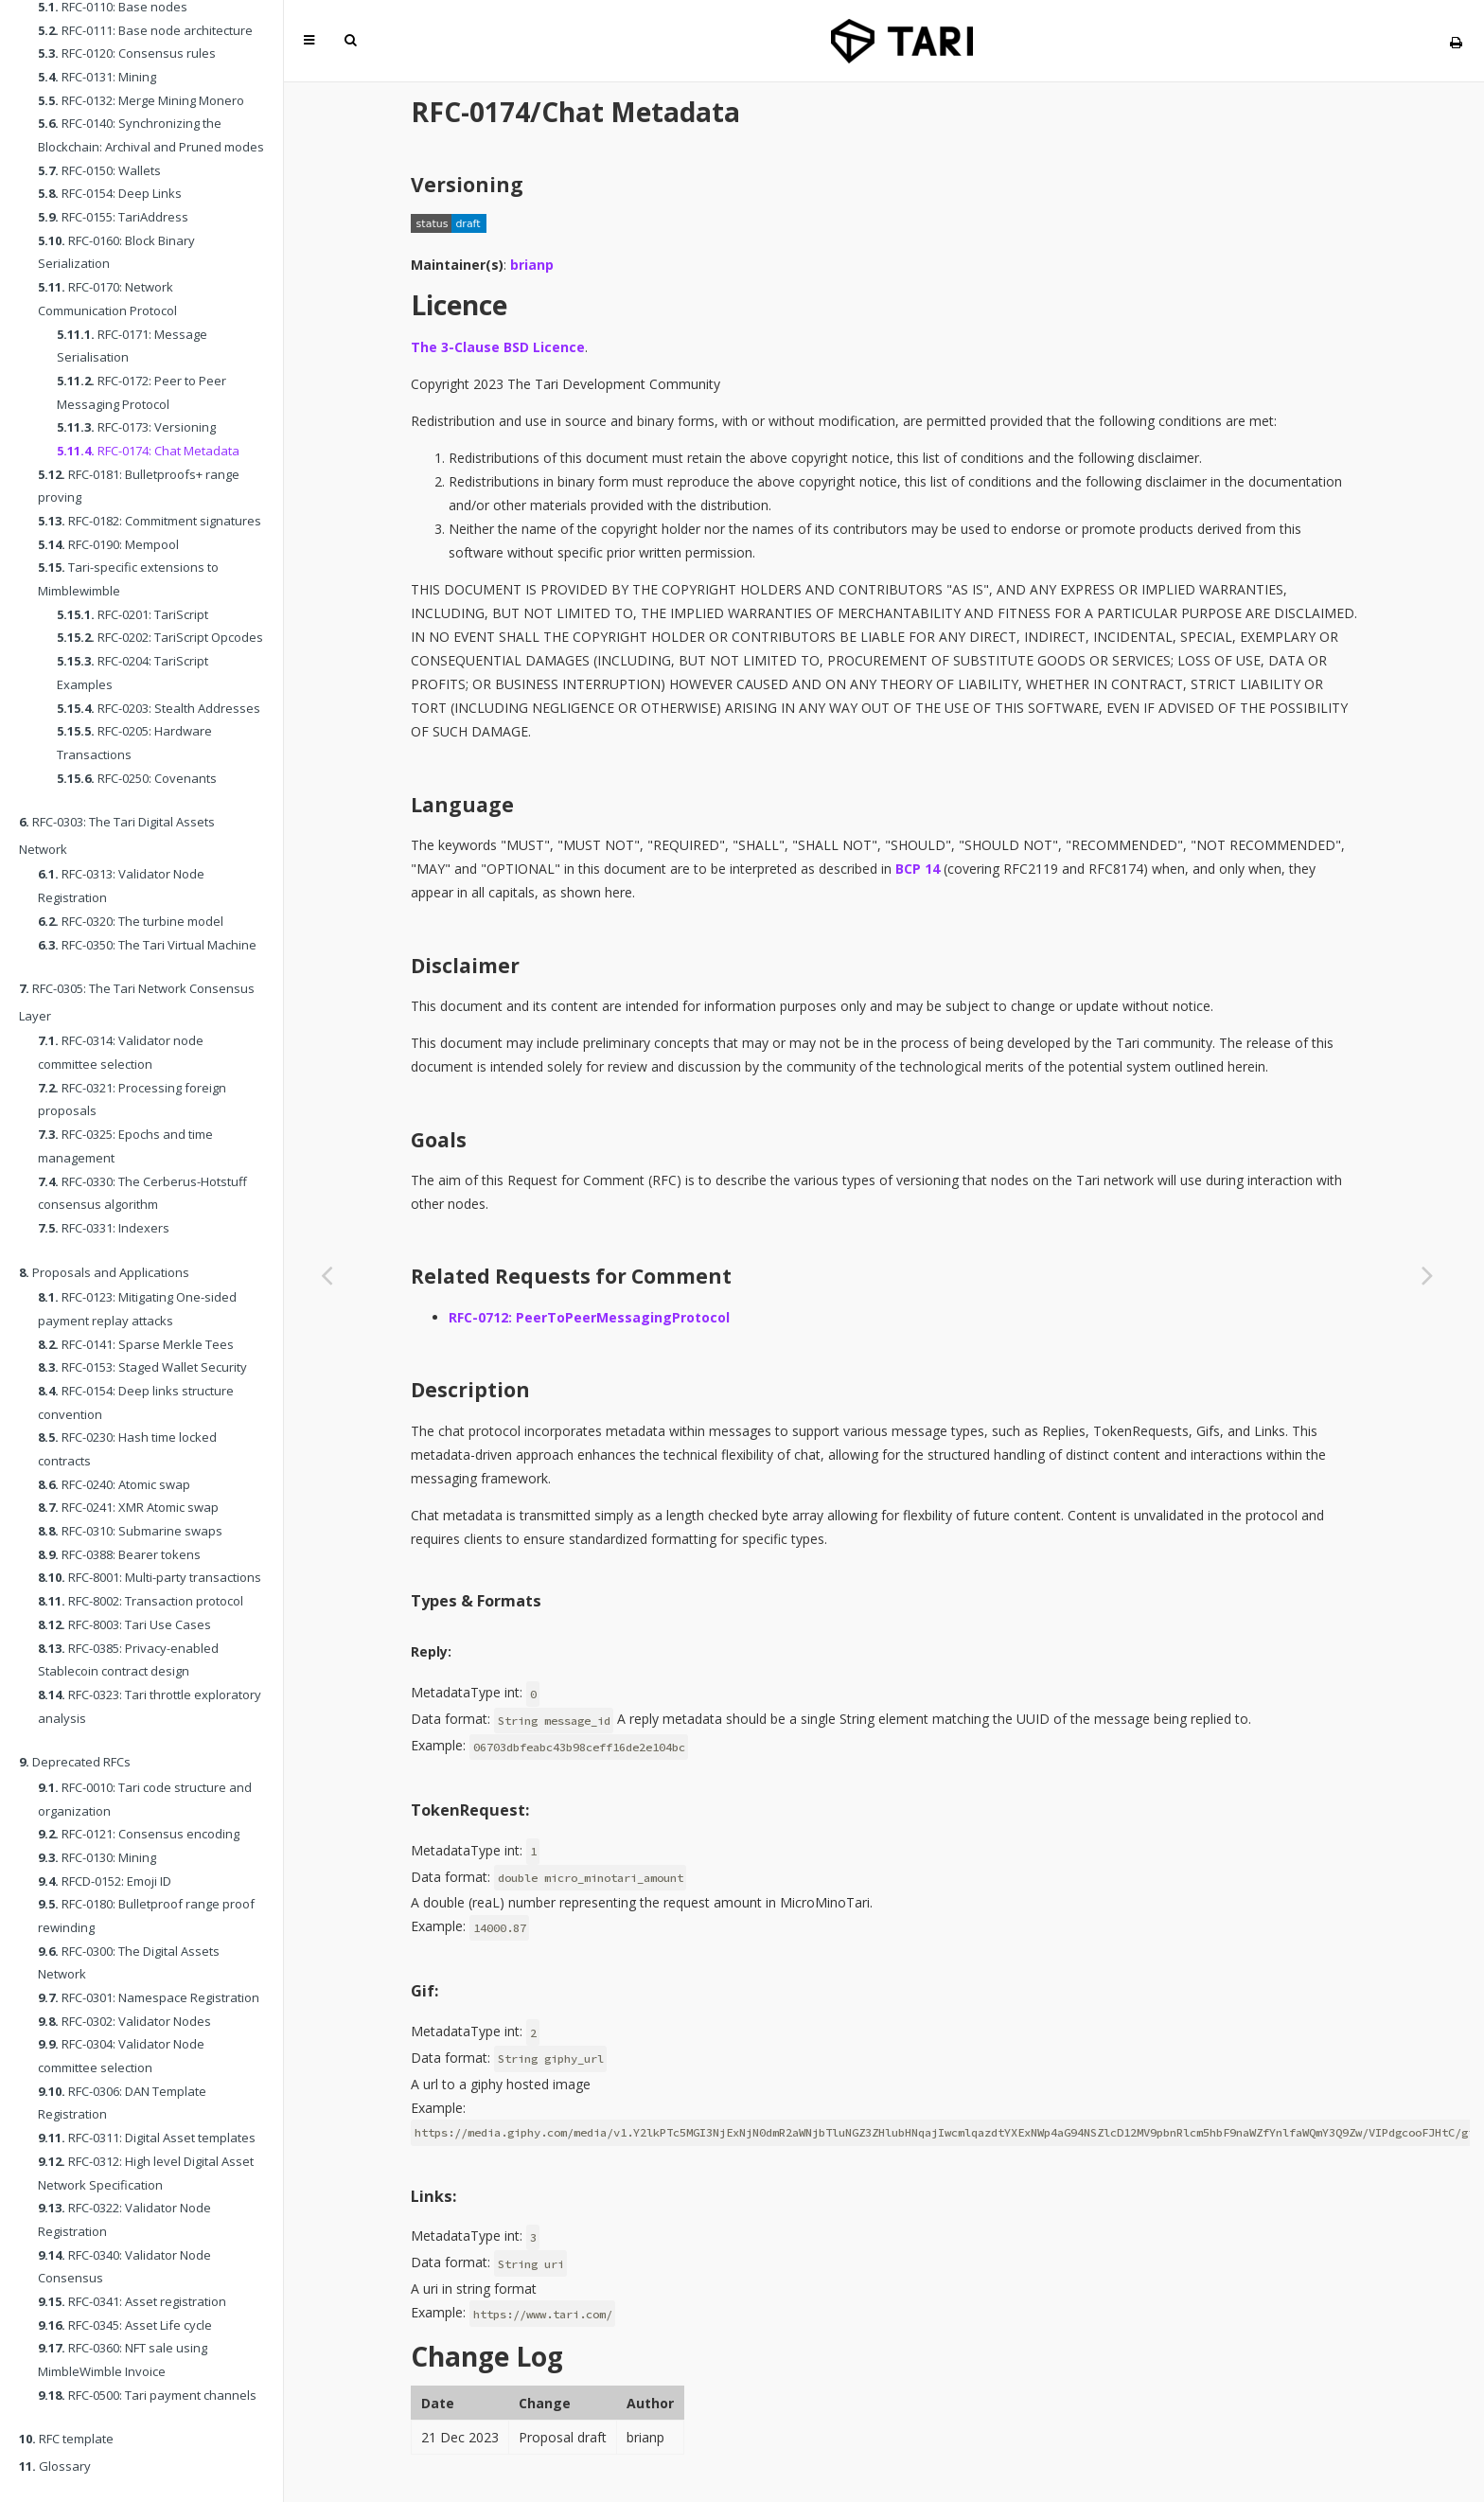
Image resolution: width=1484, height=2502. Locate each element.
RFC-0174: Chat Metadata (148, 450)
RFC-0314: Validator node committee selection (120, 1052)
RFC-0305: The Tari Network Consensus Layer (137, 1002)
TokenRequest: (470, 1810)
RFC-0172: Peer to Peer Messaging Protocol (141, 392)
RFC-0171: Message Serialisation (132, 346)
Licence (459, 305)
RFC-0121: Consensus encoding (138, 1833)
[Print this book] (1456, 42)
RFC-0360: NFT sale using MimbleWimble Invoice (122, 2359)
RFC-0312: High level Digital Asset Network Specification (146, 2173)
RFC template (66, 2438)
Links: (433, 2196)
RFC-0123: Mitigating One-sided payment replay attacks (137, 1308)
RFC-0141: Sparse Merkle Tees (136, 1344)
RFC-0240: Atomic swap (114, 1484)
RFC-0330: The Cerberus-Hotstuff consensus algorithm (142, 1193)
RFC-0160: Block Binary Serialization (116, 252)
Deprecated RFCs (75, 1761)
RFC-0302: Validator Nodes (124, 2021)
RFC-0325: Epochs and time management (125, 1146)
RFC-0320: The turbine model (130, 921)
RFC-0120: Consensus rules (127, 53)
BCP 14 (917, 869)
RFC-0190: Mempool (108, 544)
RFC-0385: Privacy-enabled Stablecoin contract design (128, 1660)
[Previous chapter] (326, 1274)
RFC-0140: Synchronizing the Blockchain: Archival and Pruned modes (151, 135)
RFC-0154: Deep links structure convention (136, 1402)
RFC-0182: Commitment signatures (149, 520)
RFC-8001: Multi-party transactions (149, 1577)
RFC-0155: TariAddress (113, 216)
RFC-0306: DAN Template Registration (122, 2103)
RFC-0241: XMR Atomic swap (128, 1507)
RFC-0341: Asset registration (132, 2301)
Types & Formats (476, 1600)
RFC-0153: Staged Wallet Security (142, 1366)
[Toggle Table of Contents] (309, 40)
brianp (532, 265)
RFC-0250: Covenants (137, 778)
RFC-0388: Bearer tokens (119, 1554)
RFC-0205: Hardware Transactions (134, 742)
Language (462, 804)
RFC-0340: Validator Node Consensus (124, 2266)
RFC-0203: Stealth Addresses (158, 708)
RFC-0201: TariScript (132, 614)
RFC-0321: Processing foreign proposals (132, 1099)
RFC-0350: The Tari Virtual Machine (147, 944)
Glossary (55, 2466)
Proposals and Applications (104, 1272)
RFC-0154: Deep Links (110, 193)
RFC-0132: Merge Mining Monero (141, 100)
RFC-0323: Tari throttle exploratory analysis (149, 1706)
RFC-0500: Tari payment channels (147, 2395)
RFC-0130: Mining (97, 1857)
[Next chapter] (1427, 1274)
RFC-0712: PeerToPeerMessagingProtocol (589, 1317)
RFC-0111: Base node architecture (145, 30)
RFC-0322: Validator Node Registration (124, 2219)
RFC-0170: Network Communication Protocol (107, 298)
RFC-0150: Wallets (99, 170)
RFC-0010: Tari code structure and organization (145, 1799)
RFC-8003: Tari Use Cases (124, 1624)
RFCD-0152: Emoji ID (104, 1881)
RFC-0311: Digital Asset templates (147, 2137)
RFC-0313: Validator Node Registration (121, 885)
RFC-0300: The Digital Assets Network (129, 1963)
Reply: (431, 1651)
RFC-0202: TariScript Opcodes (160, 637)
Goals (439, 1140)
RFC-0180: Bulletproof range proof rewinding (146, 1915)
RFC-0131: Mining (97, 76)
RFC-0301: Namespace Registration (148, 1997)
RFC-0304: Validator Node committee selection (121, 2055)
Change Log (487, 2356)
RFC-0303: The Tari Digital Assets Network (117, 835)
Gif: (424, 1990)
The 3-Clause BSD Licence (498, 347)
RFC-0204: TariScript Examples (132, 672)
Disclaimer (465, 965)
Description (470, 1389)
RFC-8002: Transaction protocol (140, 1600)
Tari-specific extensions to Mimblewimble (128, 579)
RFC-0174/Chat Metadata (575, 112)
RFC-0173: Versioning (136, 426)
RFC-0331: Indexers (103, 1227)
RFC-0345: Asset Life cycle (125, 2324)
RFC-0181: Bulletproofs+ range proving (138, 486)
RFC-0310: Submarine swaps (130, 1530)
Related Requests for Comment (571, 1276)
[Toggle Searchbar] (350, 40)
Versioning (467, 184)
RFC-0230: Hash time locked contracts (127, 1448)
